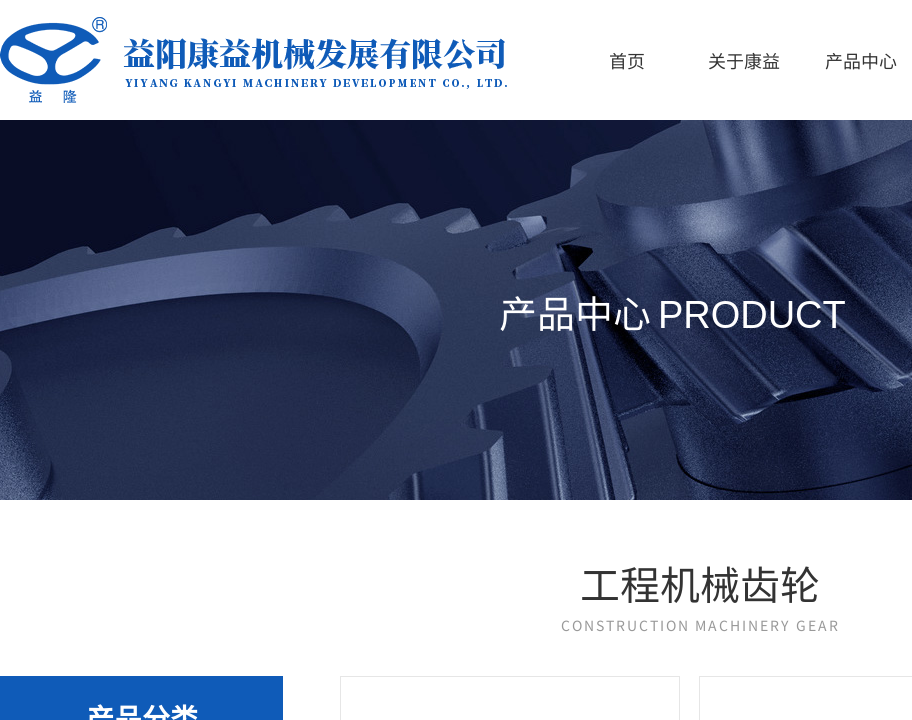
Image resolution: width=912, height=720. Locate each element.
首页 (627, 60)
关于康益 (744, 60)
